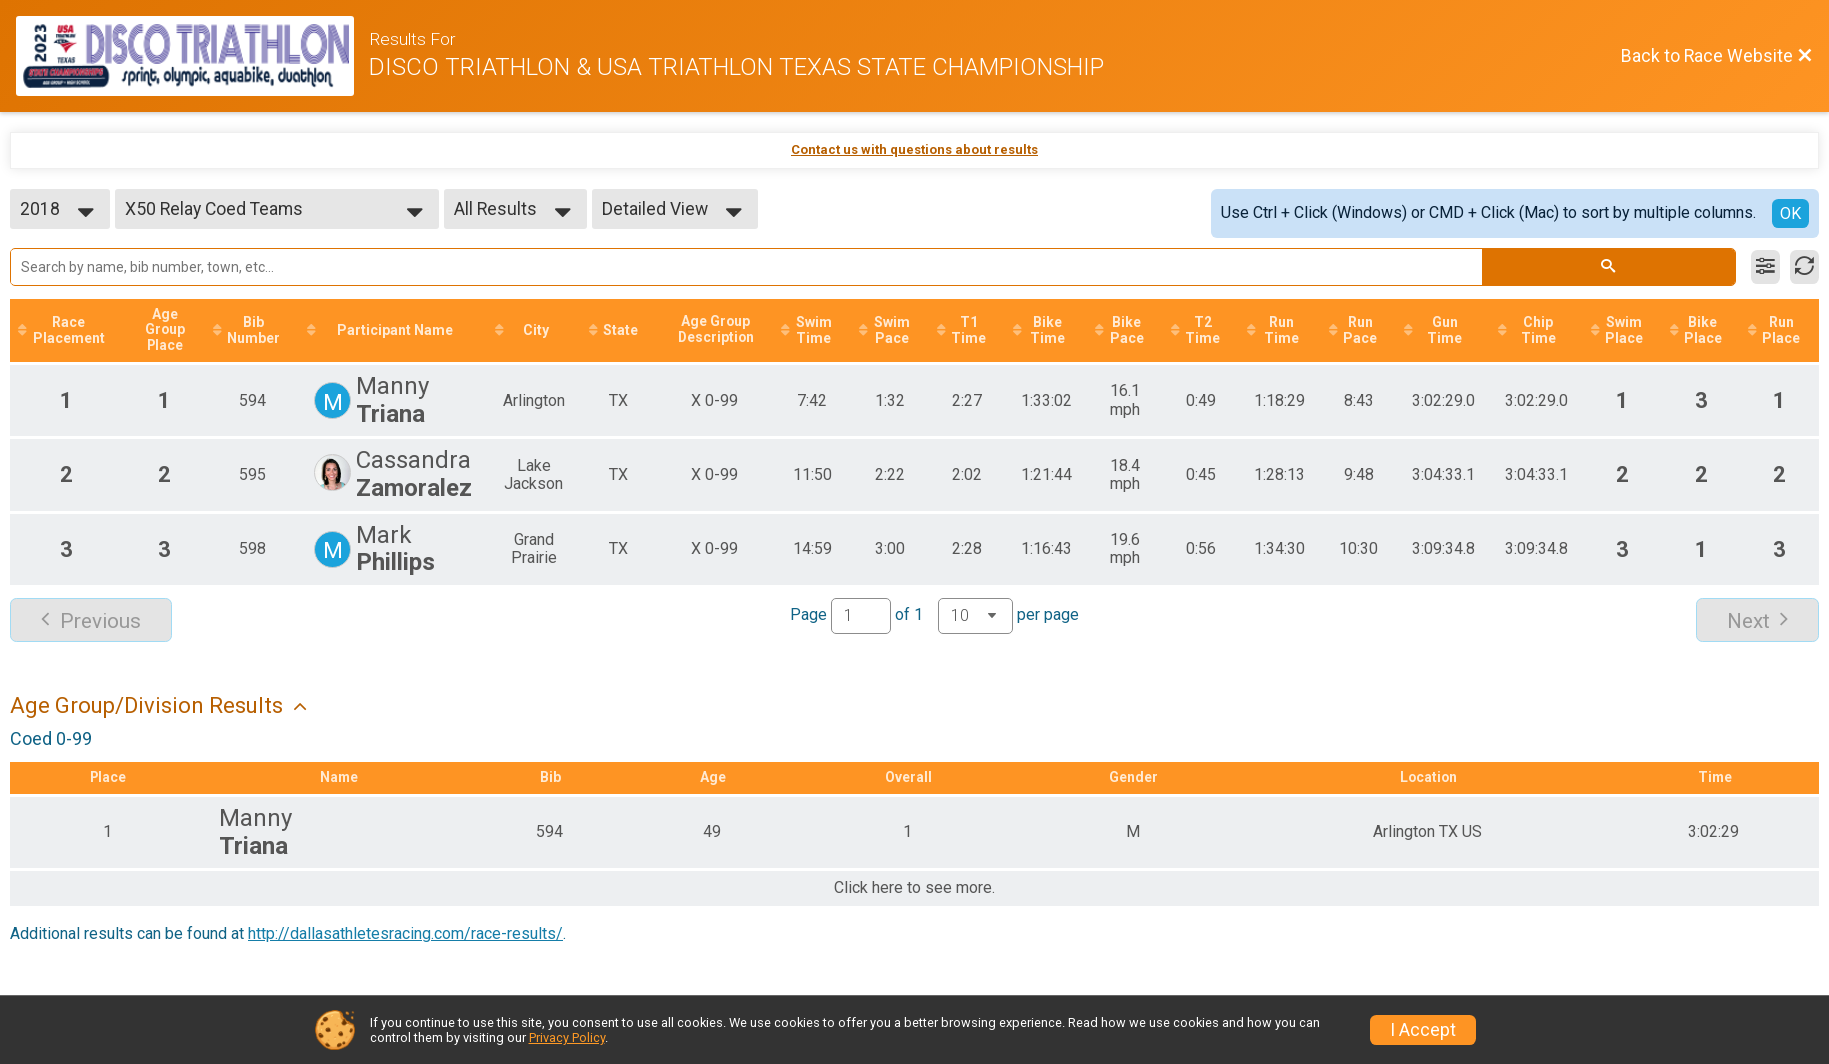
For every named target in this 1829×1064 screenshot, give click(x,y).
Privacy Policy (567, 1037)
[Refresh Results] (1804, 267)
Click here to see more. (914, 889)
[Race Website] (192, 56)
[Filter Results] (1765, 267)
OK (1790, 213)
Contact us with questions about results (914, 149)
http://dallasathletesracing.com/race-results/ (405, 933)
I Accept (1423, 1030)
